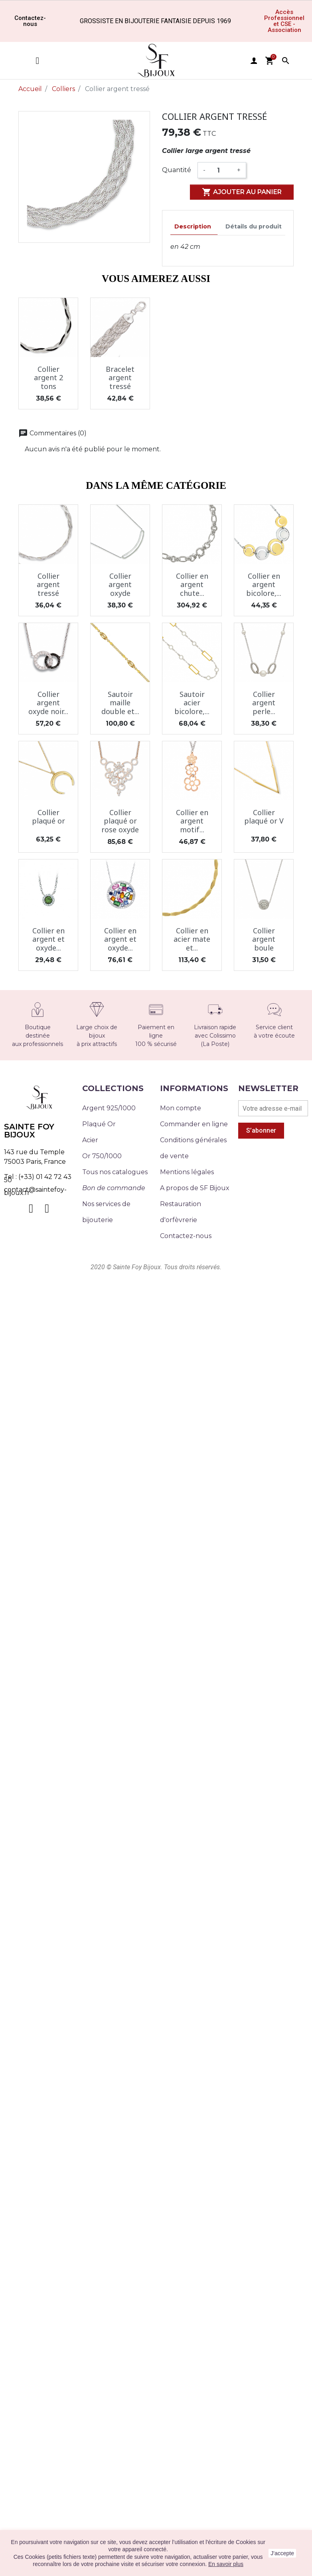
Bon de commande (113, 1188)
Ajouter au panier (242, 192)
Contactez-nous (185, 1236)
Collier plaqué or (48, 817)
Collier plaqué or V (264, 817)
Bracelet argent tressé (120, 377)
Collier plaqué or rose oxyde (120, 821)
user (254, 61)
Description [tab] (192, 226)
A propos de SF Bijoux (194, 1188)
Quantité (176, 170)
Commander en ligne (194, 1124)
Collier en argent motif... (192, 821)
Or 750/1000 (102, 1156)
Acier (90, 1140)
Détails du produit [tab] (253, 226)
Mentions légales (187, 1172)
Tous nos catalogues (115, 1172)
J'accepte (282, 2553)
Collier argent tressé (48, 584)
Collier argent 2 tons (48, 377)
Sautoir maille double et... (120, 702)
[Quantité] (221, 170)
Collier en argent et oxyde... (48, 939)
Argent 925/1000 (109, 1108)
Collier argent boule (263, 939)
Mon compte (180, 1108)
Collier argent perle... (263, 702)
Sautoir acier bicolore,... (191, 702)
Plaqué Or (99, 1124)
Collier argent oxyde (120, 584)
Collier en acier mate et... (192, 939)
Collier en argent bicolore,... (263, 584)
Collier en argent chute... (192, 584)
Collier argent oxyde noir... (48, 702)
